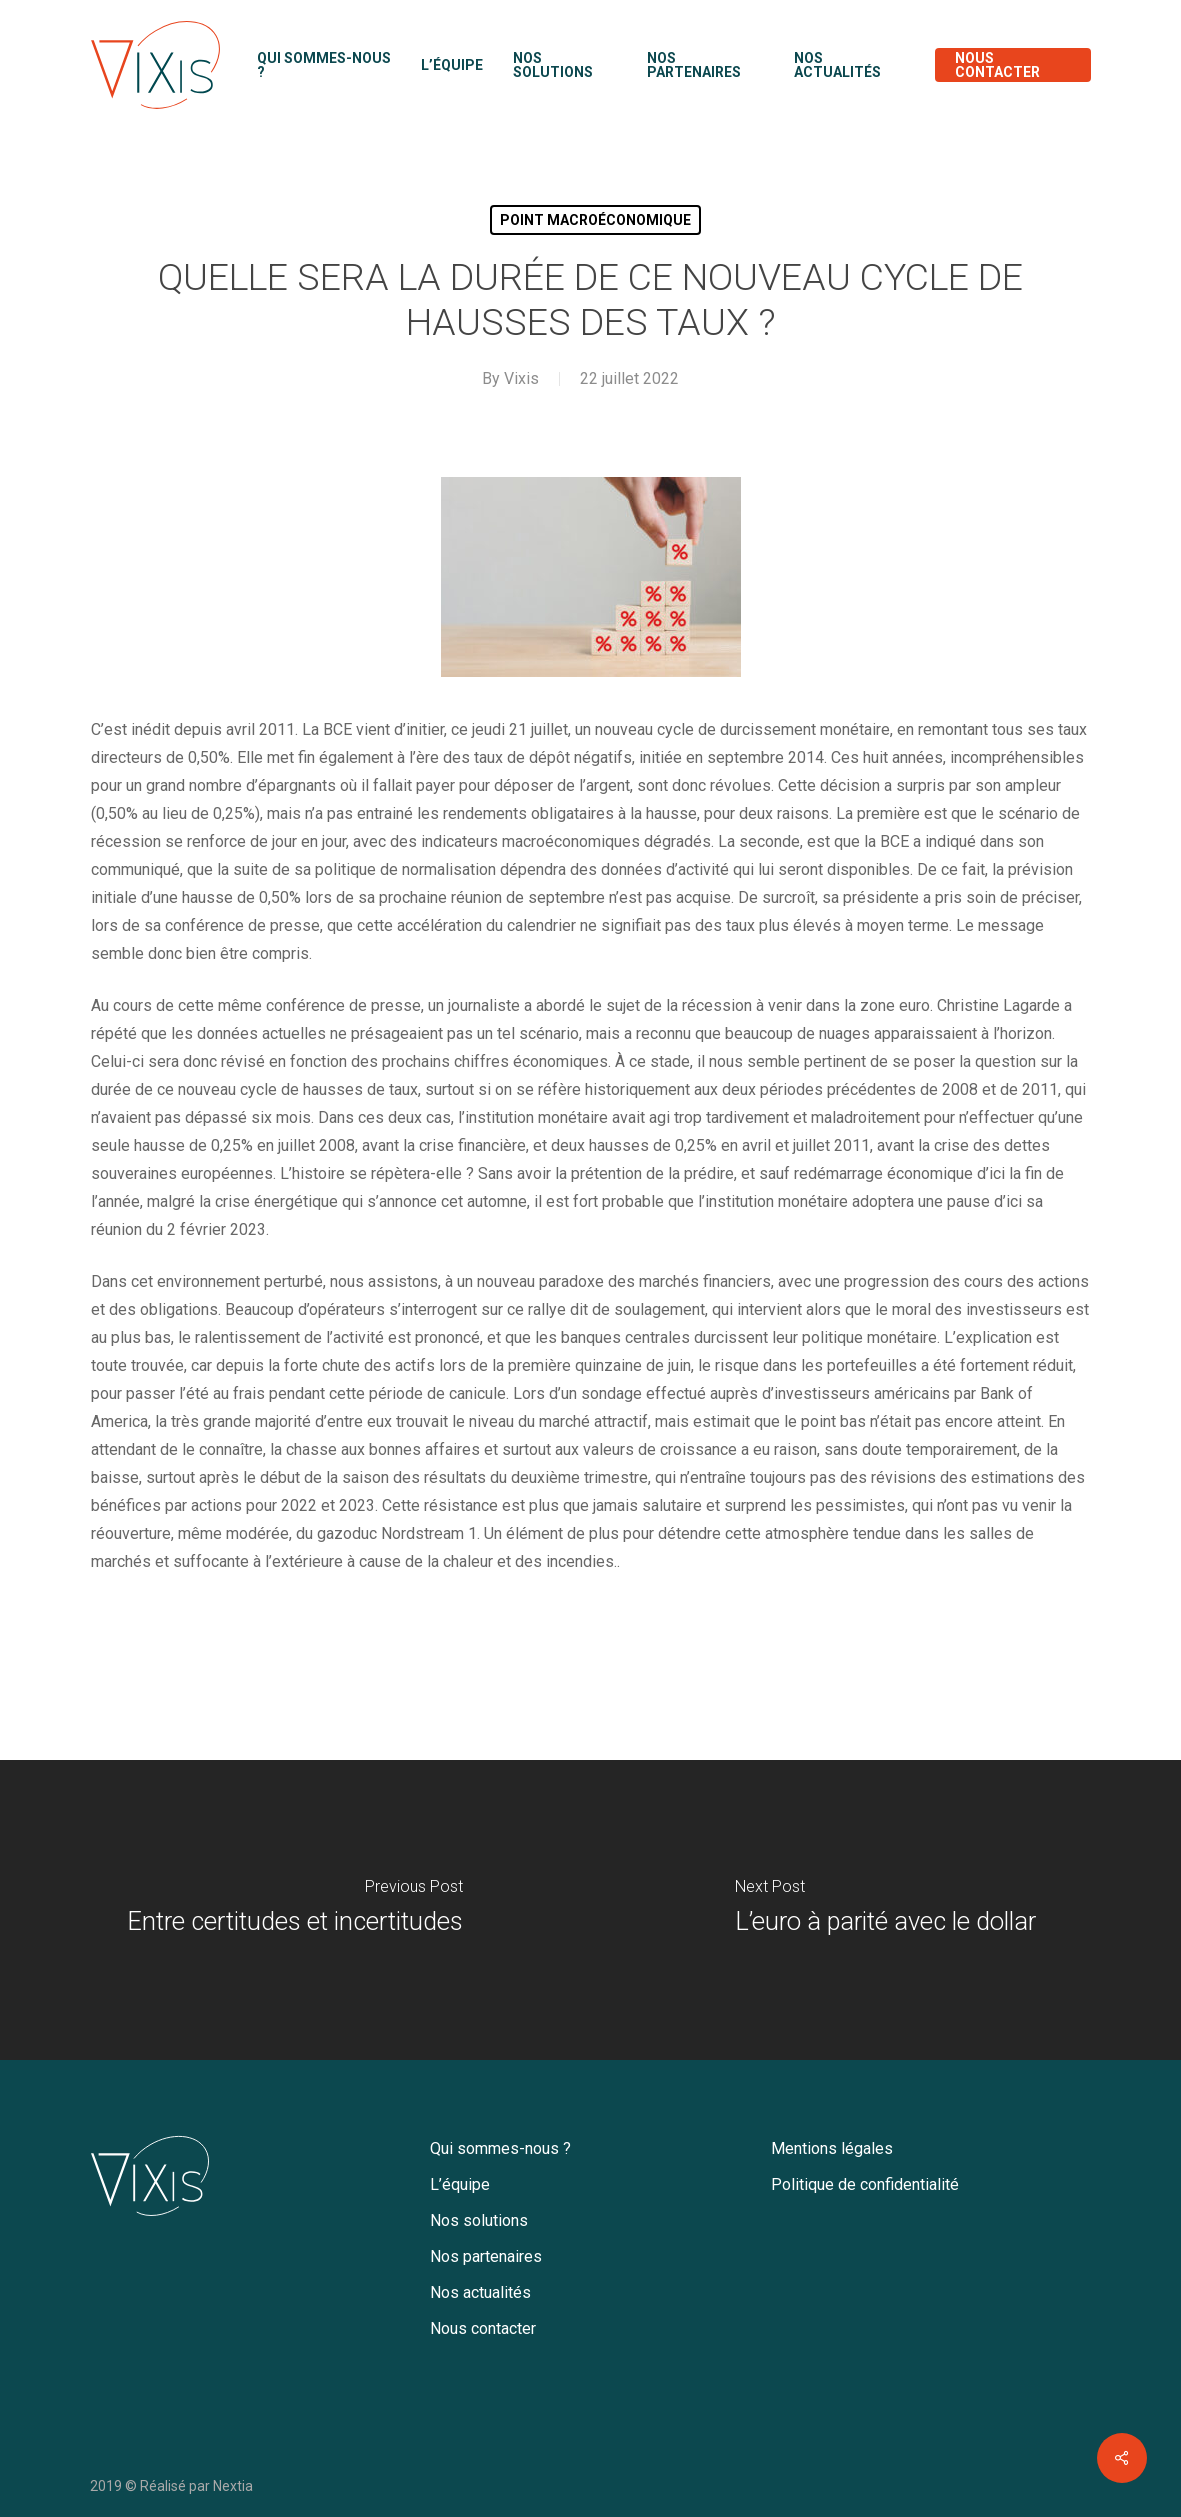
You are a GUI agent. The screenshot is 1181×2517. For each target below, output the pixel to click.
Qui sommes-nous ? (500, 2148)
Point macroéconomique (595, 220)
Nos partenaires (486, 2256)
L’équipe (460, 2184)
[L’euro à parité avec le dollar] (886, 1910)
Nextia (233, 2486)
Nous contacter (483, 2328)
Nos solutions (479, 2220)
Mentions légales (832, 2148)
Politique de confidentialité (865, 2184)
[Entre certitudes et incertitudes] (295, 1910)
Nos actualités (480, 2292)
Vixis (521, 378)
